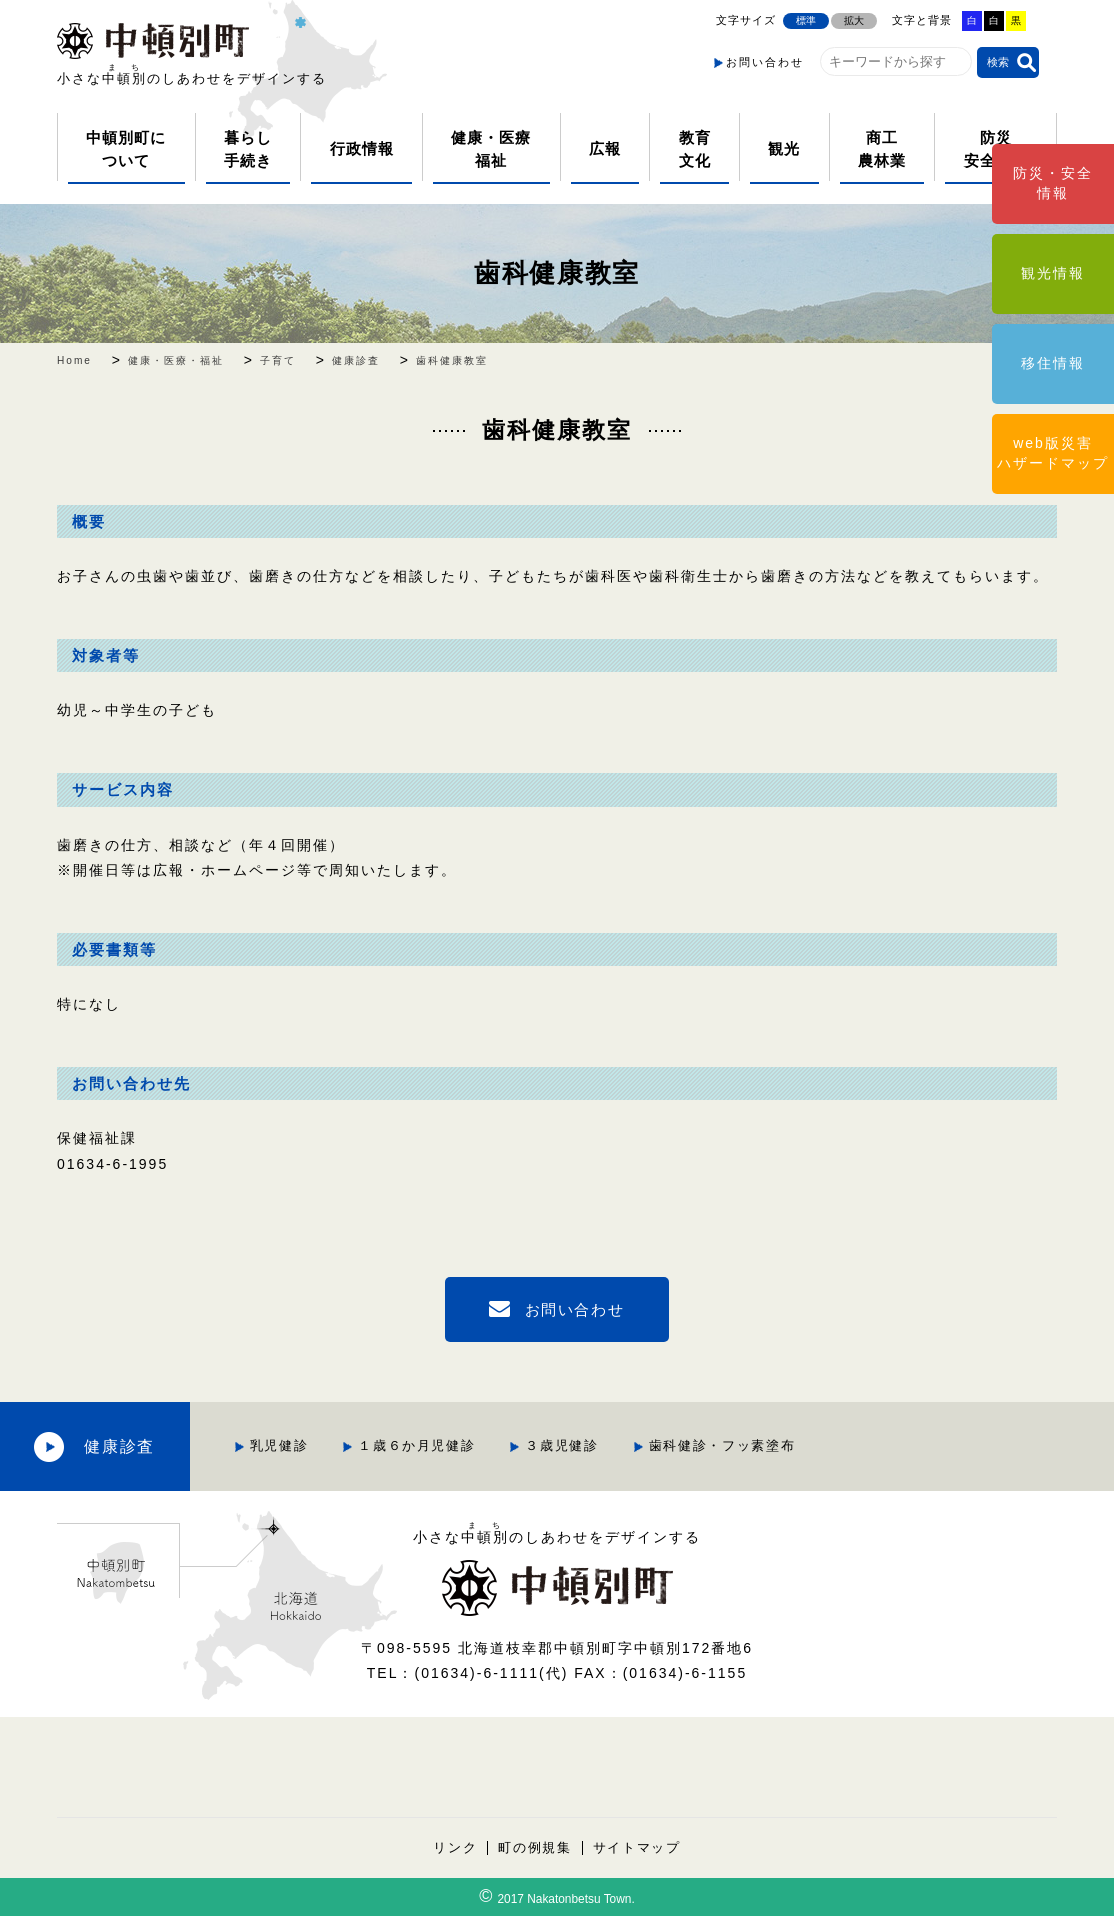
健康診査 (180, 1446)
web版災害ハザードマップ (1053, 453)
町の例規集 (534, 1849)
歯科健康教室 (557, 272)
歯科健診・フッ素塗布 (850, 1446)
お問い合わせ (765, 62)
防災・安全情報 (1053, 183)
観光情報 (1053, 273)
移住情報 (1053, 363)
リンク (453, 1849)
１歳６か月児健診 (540, 1446)
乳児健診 (400, 1446)
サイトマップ (638, 1849)
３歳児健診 (687, 1446)
